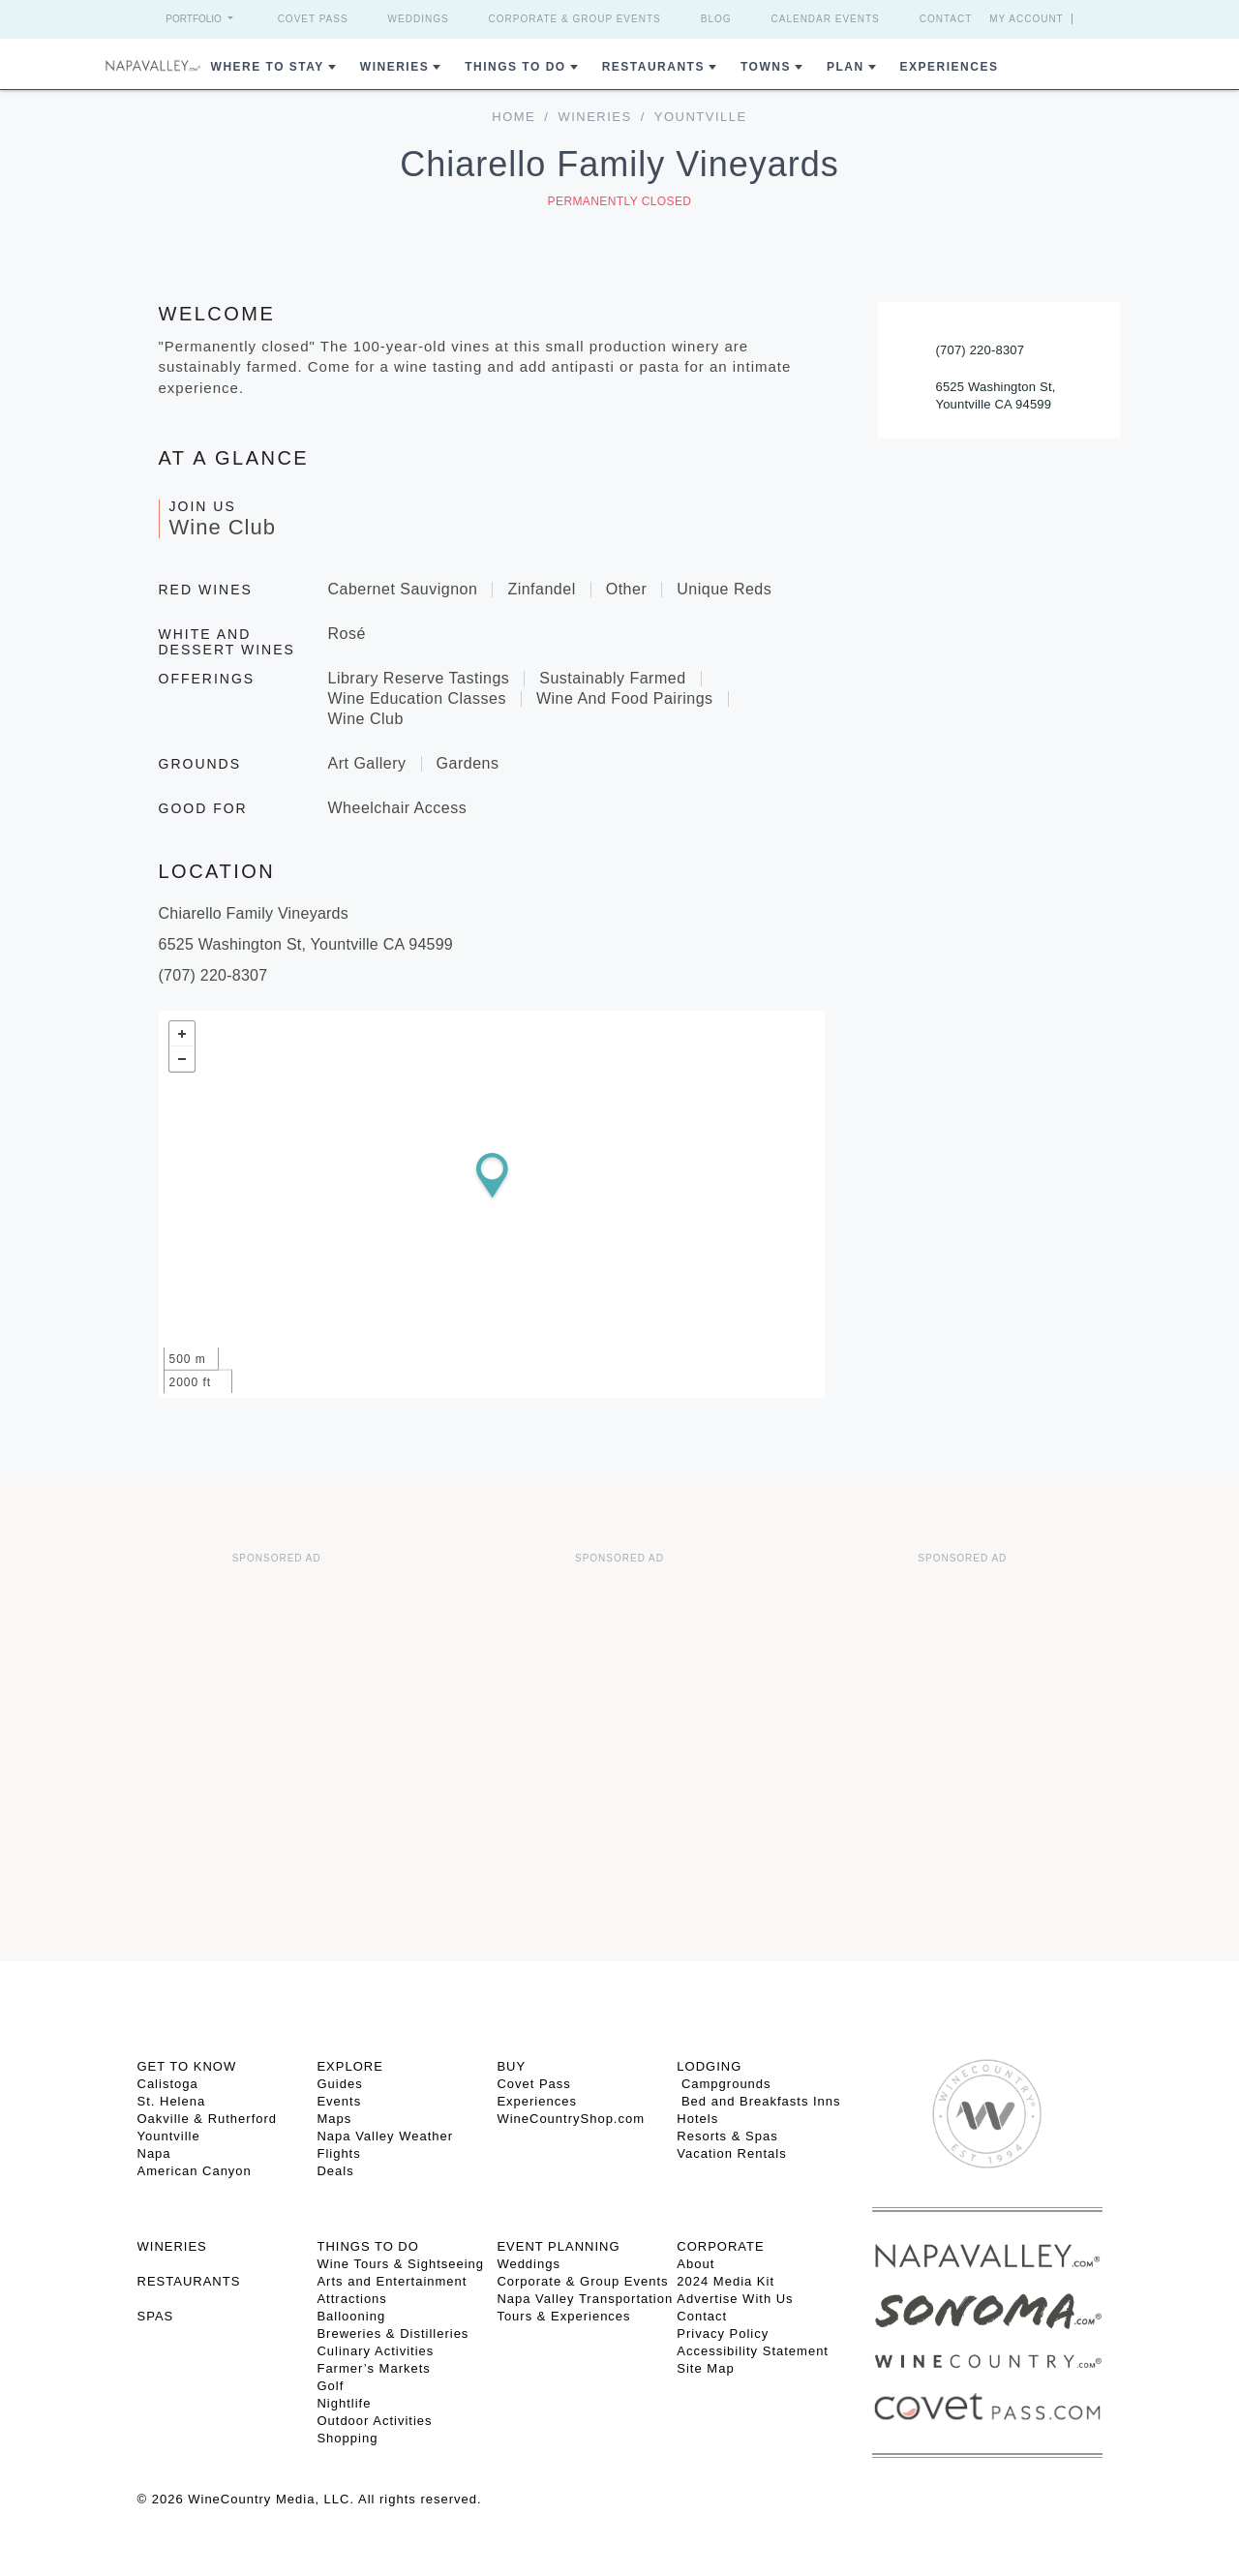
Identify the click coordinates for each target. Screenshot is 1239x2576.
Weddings (418, 19)
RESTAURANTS (189, 2281)
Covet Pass (313, 19)
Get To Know (187, 2066)
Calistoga (167, 2083)
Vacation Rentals (731, 2153)
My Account (1026, 19)
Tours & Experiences (563, 2316)
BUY (511, 2066)
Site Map (705, 2368)
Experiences (949, 67)
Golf (330, 2386)
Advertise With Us (735, 2298)
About (695, 2264)
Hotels (697, 2118)
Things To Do (515, 67)
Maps (334, 2118)
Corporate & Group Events (575, 19)
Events (339, 2101)
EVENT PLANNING (558, 2246)
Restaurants (653, 67)
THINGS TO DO (367, 2246)
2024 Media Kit (725, 2281)
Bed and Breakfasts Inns (758, 2101)
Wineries (394, 67)
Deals (335, 2171)
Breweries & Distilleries (392, 2333)
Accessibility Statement (753, 2351)
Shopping (347, 2438)
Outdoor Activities (374, 2420)
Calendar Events (825, 19)
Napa (154, 2153)
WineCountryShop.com (571, 2118)
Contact (946, 19)
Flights (338, 2153)
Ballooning (351, 2316)
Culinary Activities (375, 2351)
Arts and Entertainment (392, 2281)
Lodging (709, 2066)
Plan (845, 67)
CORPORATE (720, 2246)
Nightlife (344, 2403)
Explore (349, 2066)
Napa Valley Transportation (585, 2298)
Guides (339, 2083)
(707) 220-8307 (980, 350)
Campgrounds (724, 2083)
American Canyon (194, 2171)
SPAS (155, 2316)
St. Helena (171, 2101)
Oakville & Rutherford (207, 2118)
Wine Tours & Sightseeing (400, 2264)
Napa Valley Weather (385, 2136)
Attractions (351, 2298)
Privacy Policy (723, 2333)
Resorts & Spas (727, 2136)
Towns (765, 67)
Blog (716, 19)
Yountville (168, 2136)
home (513, 116)
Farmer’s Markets (373, 2368)
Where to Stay (267, 67)
